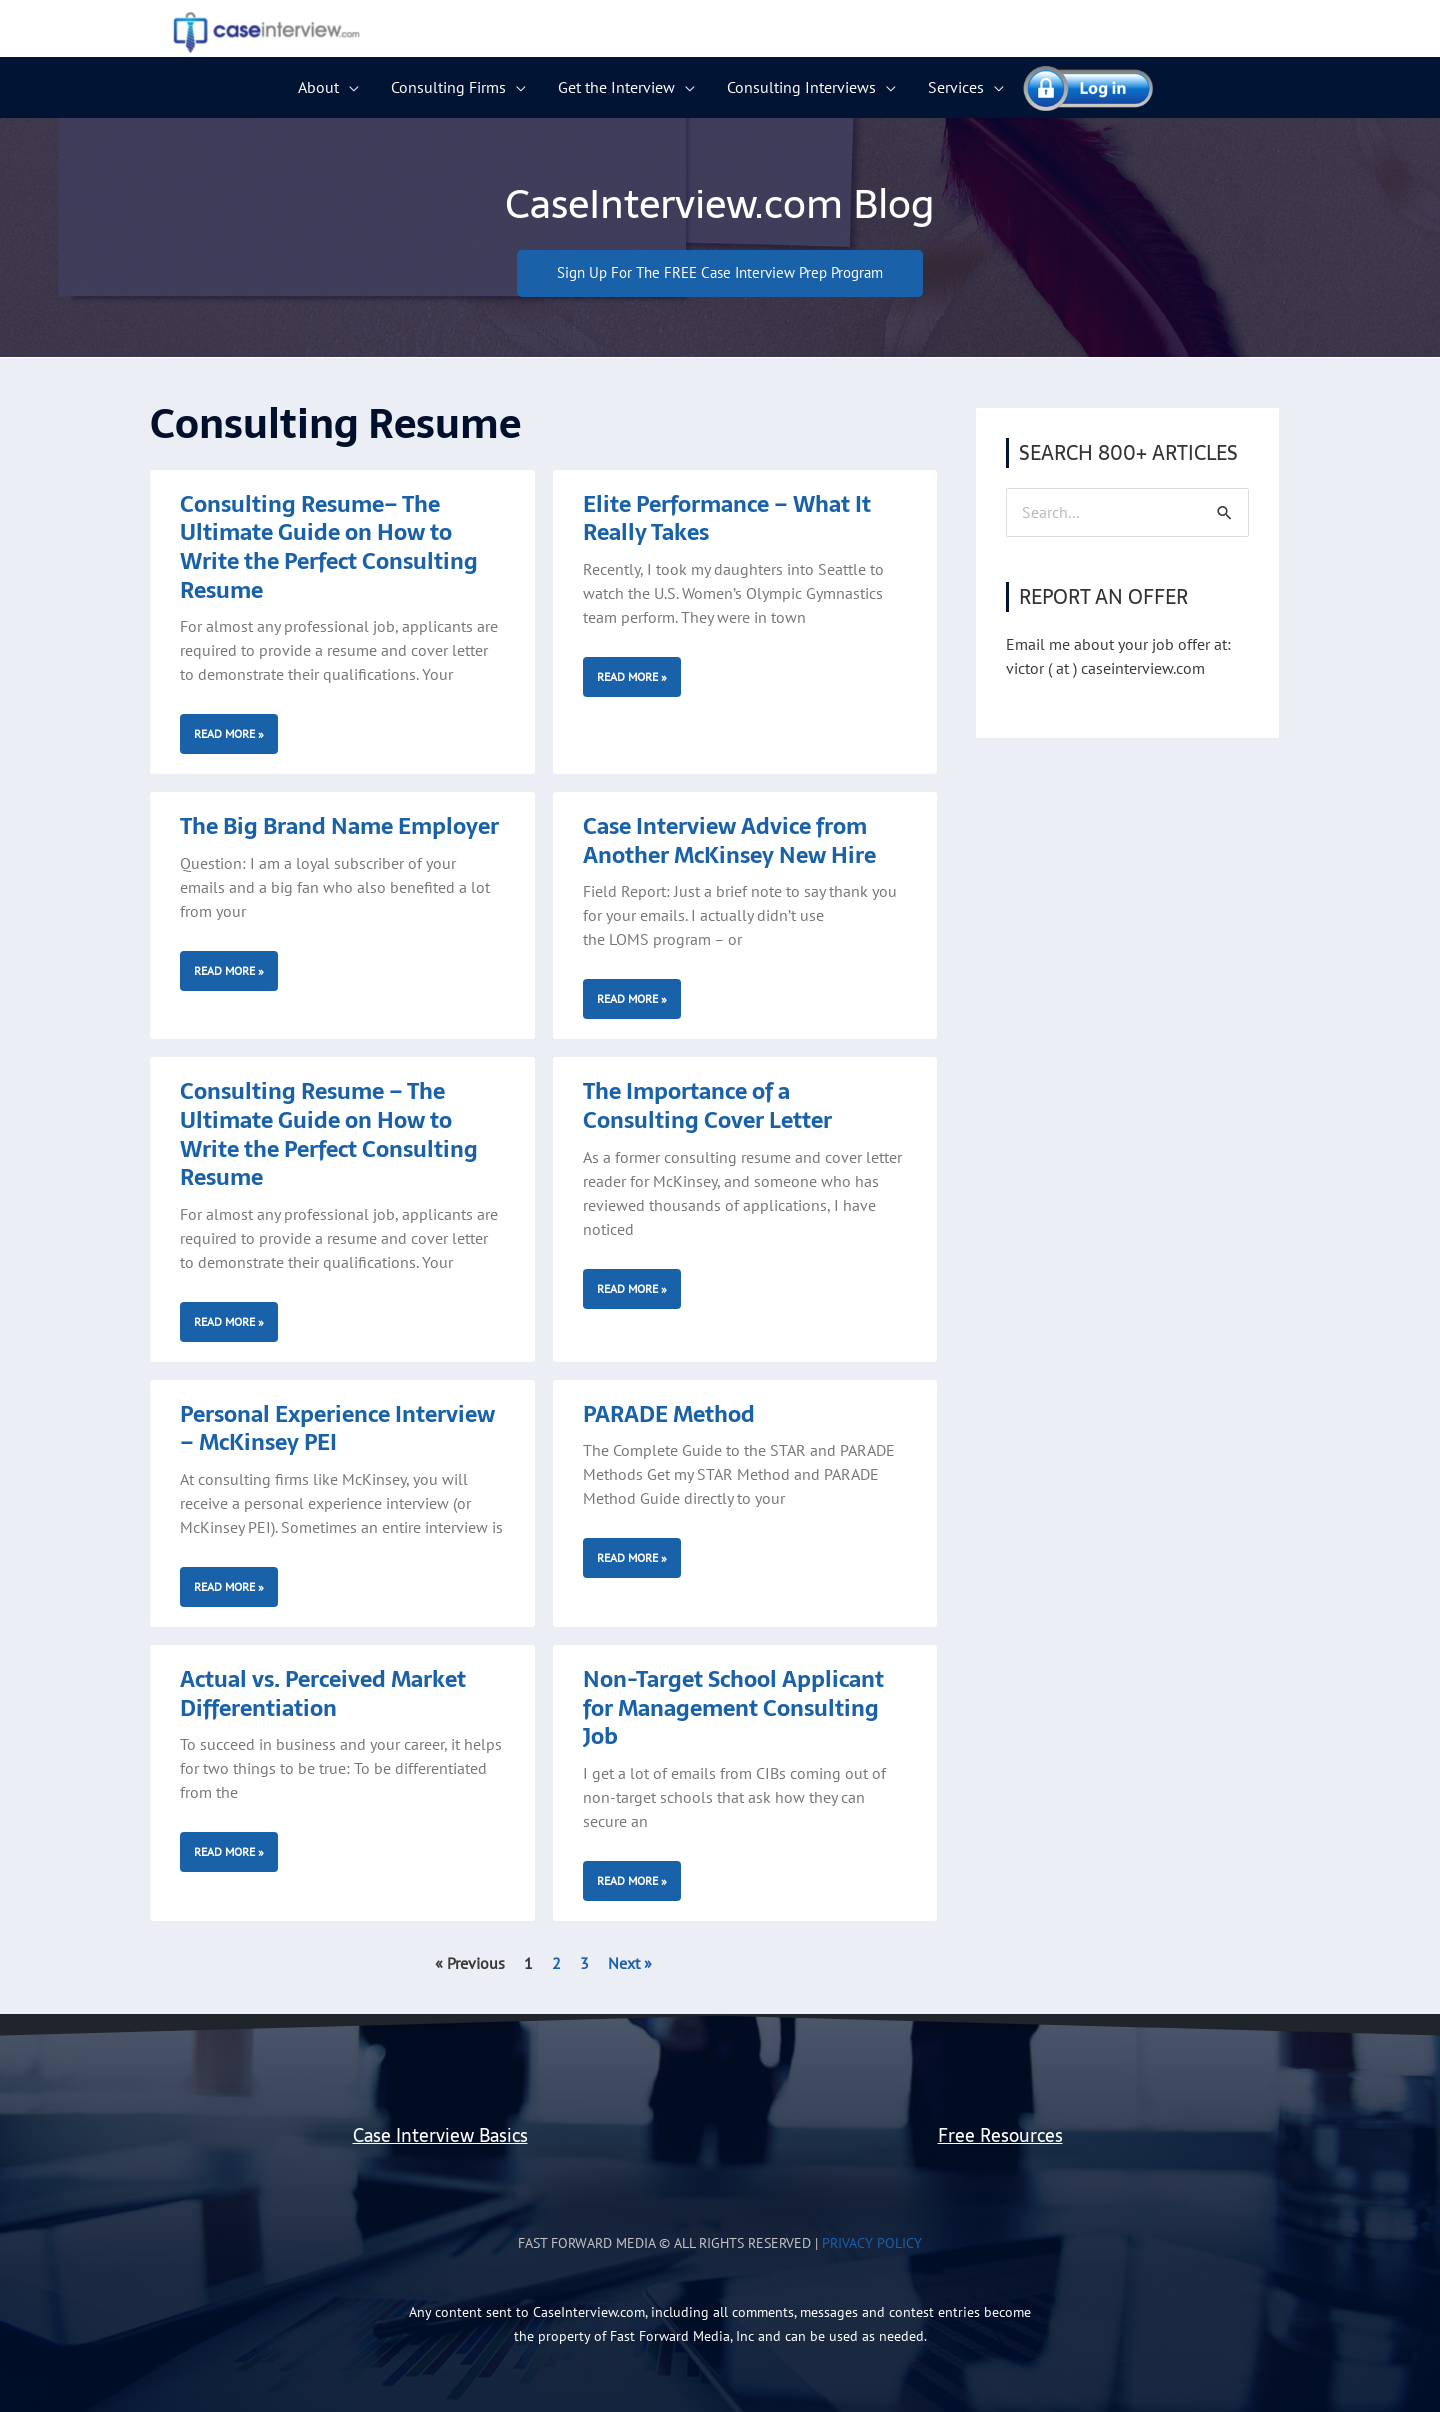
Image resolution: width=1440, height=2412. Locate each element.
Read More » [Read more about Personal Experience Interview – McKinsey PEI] (229, 1586)
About (318, 87)
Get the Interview (616, 87)
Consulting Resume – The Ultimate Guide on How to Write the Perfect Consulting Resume (329, 1135)
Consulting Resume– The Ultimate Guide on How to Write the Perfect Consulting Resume (329, 547)
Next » (630, 1963)
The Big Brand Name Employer (339, 827)
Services (956, 87)
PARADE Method (669, 1414)
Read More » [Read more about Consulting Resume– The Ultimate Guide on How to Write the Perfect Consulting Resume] (229, 734)
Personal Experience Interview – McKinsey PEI (337, 1428)
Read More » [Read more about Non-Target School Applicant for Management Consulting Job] (632, 1880)
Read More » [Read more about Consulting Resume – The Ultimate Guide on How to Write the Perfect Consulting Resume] (229, 1321)
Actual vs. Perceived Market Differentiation (323, 1693)
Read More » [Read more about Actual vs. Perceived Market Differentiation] (229, 1852)
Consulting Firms (448, 87)
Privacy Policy (872, 2243)
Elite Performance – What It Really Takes (727, 518)
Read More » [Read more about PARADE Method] (632, 1558)
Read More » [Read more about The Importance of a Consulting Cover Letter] (632, 1288)
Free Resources (1000, 2135)
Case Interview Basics (440, 2135)
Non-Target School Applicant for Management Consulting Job (733, 1707)
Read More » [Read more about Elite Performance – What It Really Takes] (632, 676)
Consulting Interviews (801, 87)
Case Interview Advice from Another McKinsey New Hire (729, 841)
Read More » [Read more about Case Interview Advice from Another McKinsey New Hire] (632, 999)
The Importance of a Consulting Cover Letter (707, 1106)
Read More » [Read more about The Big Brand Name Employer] (229, 970)
